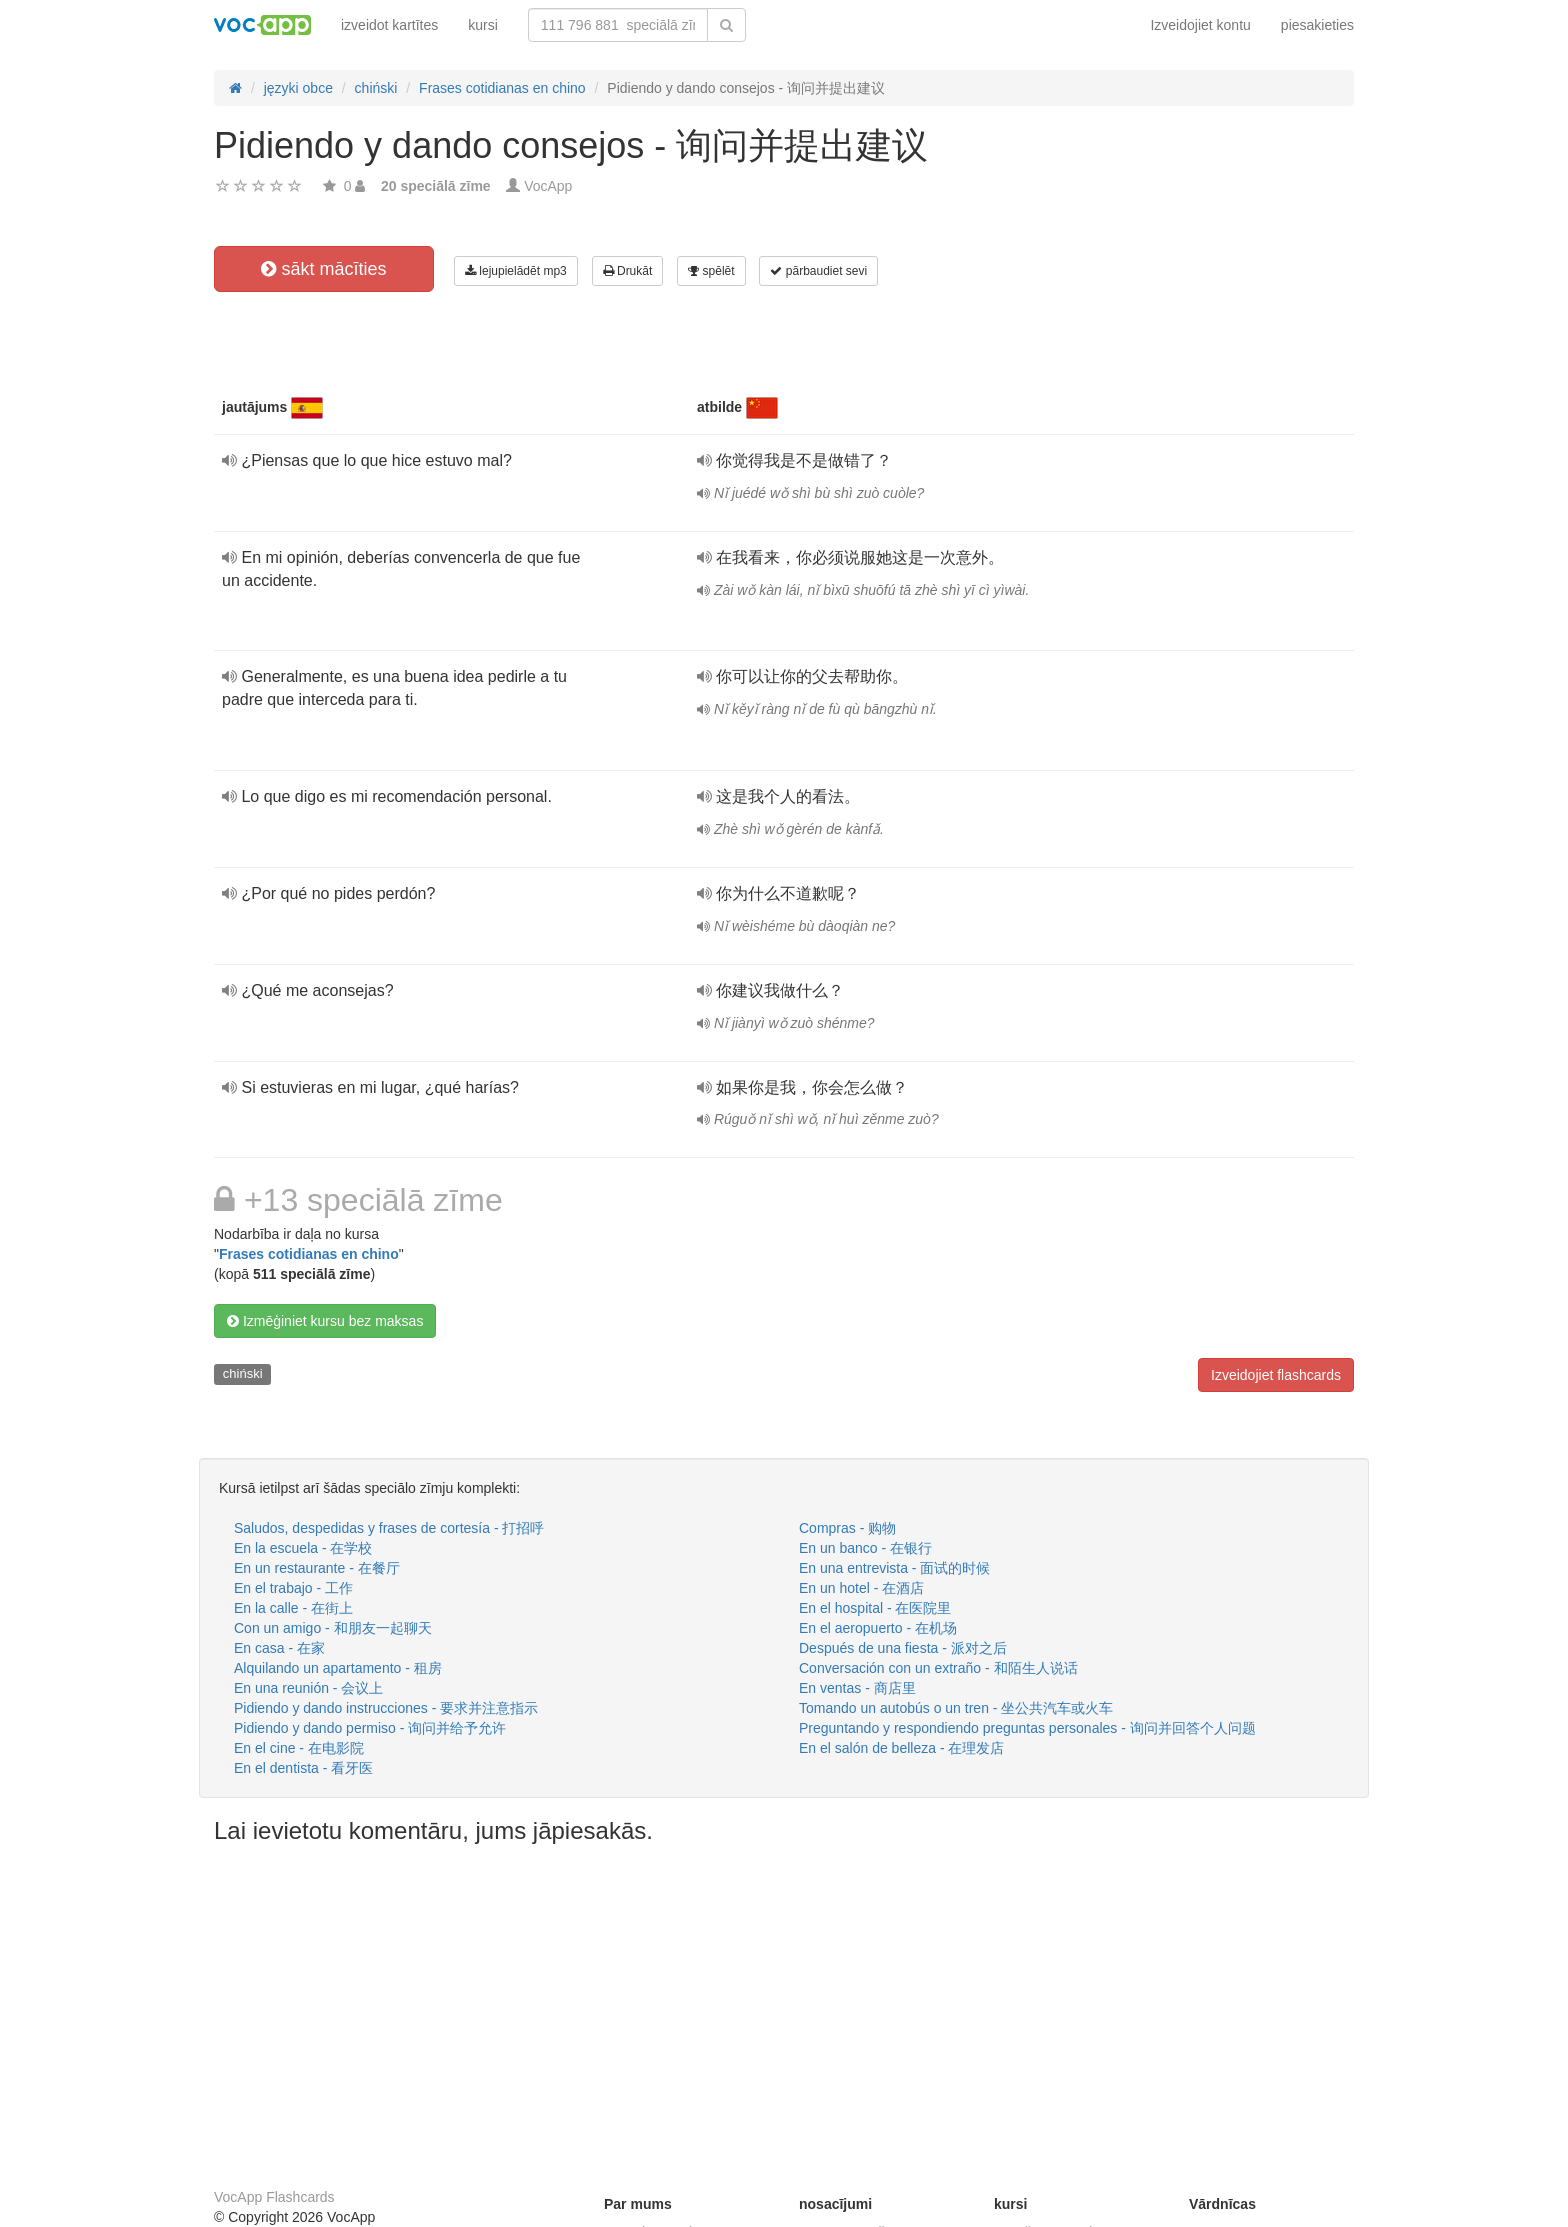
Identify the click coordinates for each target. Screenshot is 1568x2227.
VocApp (548, 186)
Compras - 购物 (847, 1528)
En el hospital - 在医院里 (875, 1608)
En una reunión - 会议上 (308, 1688)
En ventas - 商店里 (857, 1688)
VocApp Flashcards (274, 2197)
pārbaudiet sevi (818, 271)
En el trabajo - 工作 (293, 1588)
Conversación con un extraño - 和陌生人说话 (938, 1668)
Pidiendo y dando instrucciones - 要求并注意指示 (386, 1708)
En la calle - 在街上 (293, 1608)
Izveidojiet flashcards (1276, 1375)
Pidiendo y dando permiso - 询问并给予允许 (370, 1728)
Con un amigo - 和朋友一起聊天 (333, 1628)
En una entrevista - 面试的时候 (894, 1568)
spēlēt (711, 271)
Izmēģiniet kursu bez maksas (325, 1321)
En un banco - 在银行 (865, 1548)
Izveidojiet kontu (1200, 25)
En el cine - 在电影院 (299, 1748)
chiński (243, 1373)
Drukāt (628, 271)
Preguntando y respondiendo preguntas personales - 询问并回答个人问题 (1027, 1728)
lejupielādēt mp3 (516, 271)
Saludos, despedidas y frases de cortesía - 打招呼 (389, 1528)
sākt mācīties (323, 269)
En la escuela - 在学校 (303, 1548)
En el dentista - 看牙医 (303, 1768)
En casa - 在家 (279, 1648)
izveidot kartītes (389, 25)
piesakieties (1317, 25)
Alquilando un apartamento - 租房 (338, 1668)
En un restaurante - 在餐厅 (317, 1568)
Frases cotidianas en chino (309, 1254)
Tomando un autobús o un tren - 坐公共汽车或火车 (956, 1708)
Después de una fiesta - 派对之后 (903, 1648)
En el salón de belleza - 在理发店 (901, 1748)
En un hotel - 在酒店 (861, 1588)
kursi (483, 25)
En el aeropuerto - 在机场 (878, 1628)
